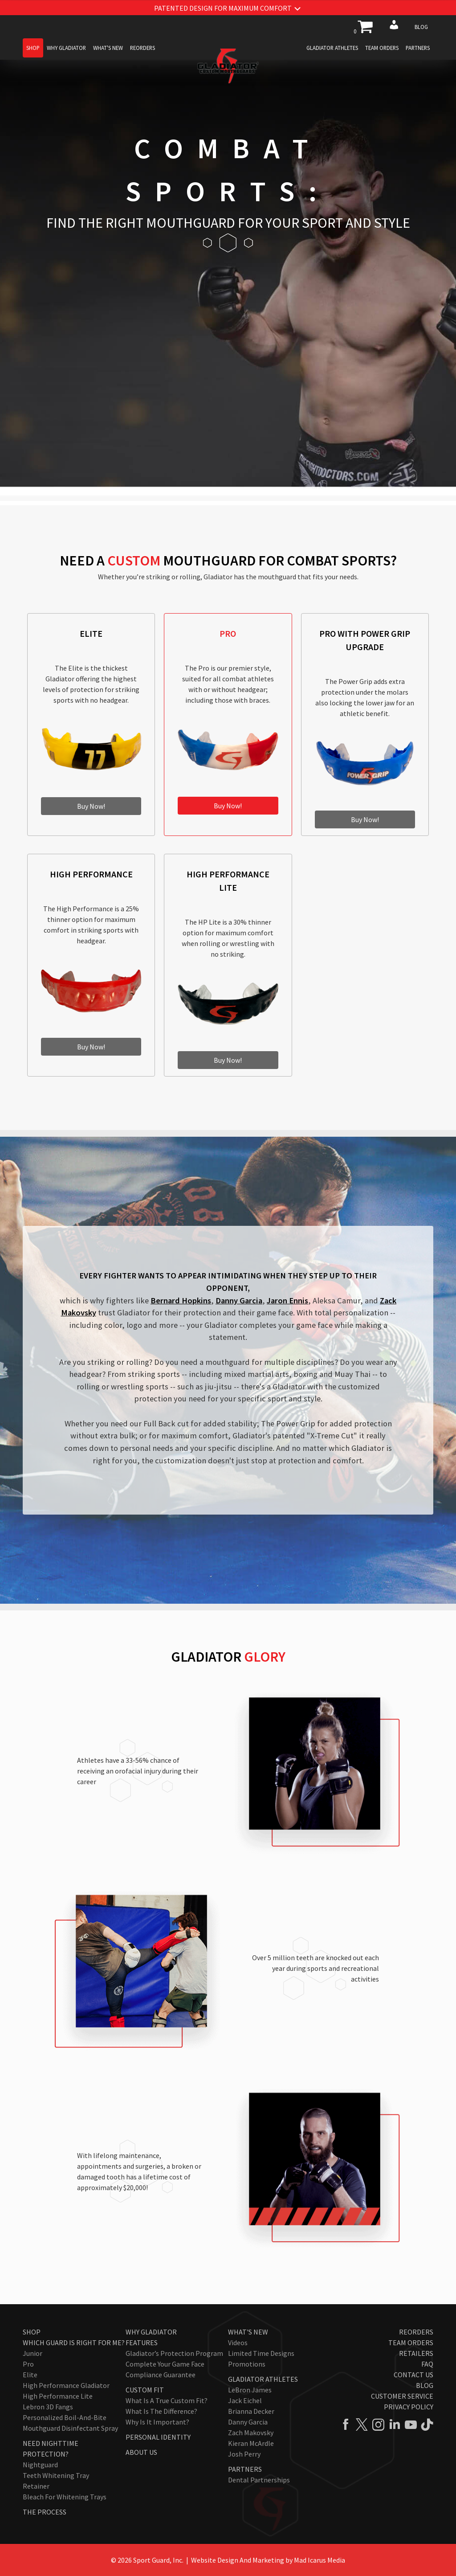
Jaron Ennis (287, 1300)
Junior (32, 2353)
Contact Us (413, 2374)
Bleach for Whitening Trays (64, 2496)
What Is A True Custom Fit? (167, 2400)
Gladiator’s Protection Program (174, 2353)
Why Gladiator (66, 47)
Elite (30, 2374)
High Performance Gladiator (66, 2385)
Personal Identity (158, 2437)
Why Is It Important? (157, 2421)
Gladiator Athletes (332, 47)
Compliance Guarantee (160, 2374)
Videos (238, 2342)
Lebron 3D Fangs (48, 2406)
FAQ (427, 2363)
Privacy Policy (408, 2406)
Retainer (36, 2486)
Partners (418, 47)
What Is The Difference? (161, 2411)
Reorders (142, 47)
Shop (33, 47)
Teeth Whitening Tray (56, 2475)
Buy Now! (91, 806)
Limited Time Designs (261, 2353)
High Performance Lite (58, 2396)
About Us (141, 2452)
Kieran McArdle (251, 2443)
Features (142, 2342)
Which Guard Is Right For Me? (74, 2342)
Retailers (416, 2353)
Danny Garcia (239, 1300)
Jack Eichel (245, 2400)
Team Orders (382, 47)
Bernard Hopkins (181, 1300)
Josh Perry (244, 2453)
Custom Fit (145, 2389)
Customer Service (402, 2396)
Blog (421, 27)
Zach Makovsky (250, 2432)
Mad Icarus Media (319, 2560)
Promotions (246, 2363)
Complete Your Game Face (165, 2363)
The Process (44, 2511)
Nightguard (40, 2464)
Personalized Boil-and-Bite (64, 2417)
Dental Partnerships (259, 2479)
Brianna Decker (251, 2411)
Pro (28, 2363)
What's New (108, 47)
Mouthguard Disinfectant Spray (70, 2428)
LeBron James (250, 2389)
